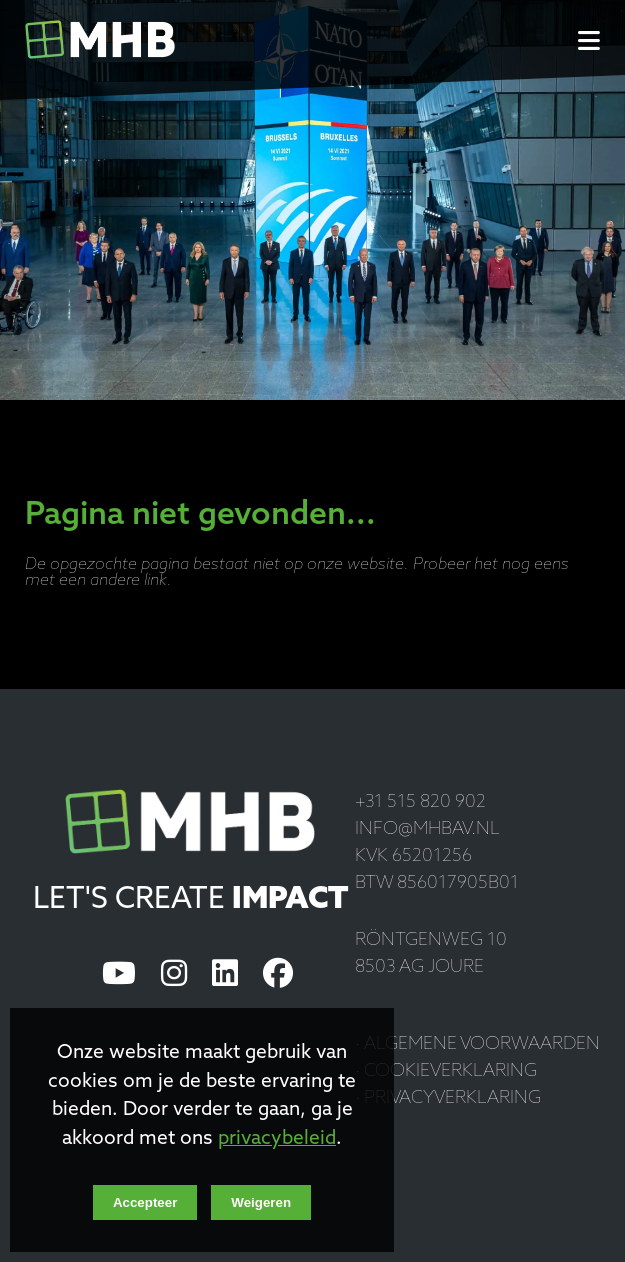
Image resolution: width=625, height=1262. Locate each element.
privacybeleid (277, 1139)
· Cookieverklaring (446, 1071)
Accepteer (145, 1202)
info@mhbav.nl (427, 829)
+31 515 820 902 (420, 802)
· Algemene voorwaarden (477, 1044)
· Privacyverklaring (448, 1098)
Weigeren (261, 1202)
